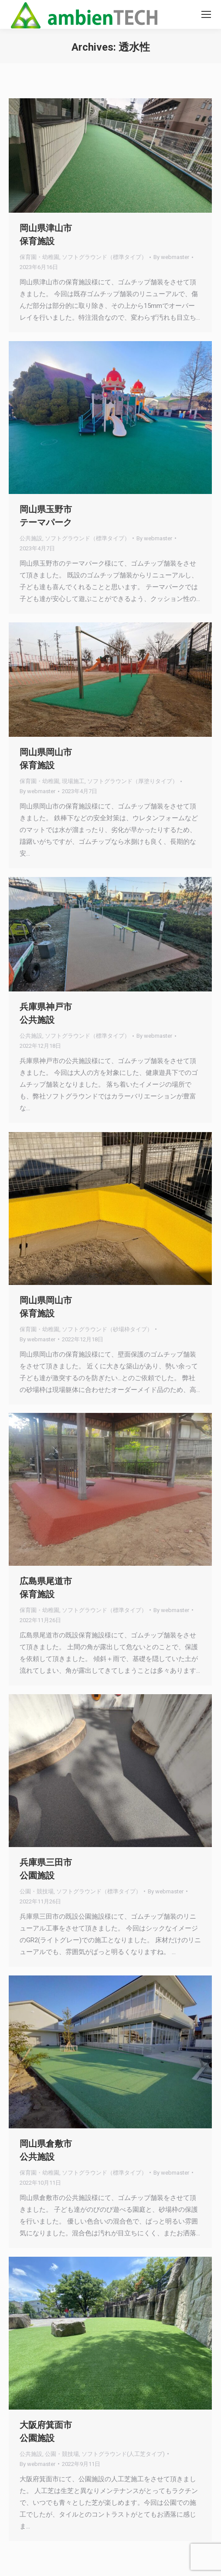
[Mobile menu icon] (206, 14)
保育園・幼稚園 (39, 257)
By (171, 257)
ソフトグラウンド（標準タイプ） (104, 257)
